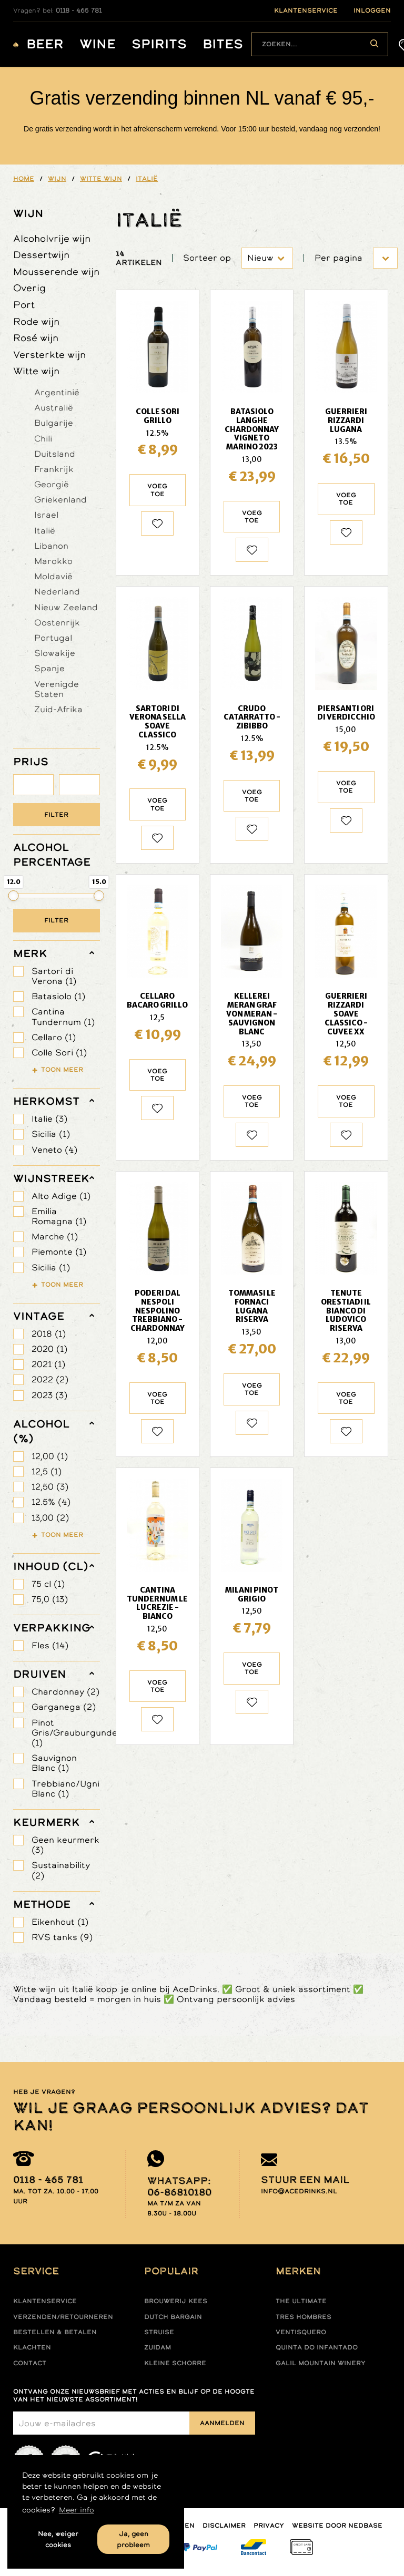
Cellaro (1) (54, 1037)
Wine (97, 44)
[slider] (13, 895)
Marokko (53, 561)
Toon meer (62, 1069)
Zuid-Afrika (58, 709)
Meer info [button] (76, 2510)
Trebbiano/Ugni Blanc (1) (65, 1789)
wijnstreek (51, 1178)
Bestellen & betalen (55, 2332)
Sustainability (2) (61, 1870)
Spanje (49, 668)
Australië (53, 407)
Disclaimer (224, 2525)
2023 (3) (49, 1395)
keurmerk (46, 1822)
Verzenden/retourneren (63, 2317)
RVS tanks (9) (62, 1937)
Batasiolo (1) (58, 996)
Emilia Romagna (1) (59, 1216)
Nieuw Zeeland (66, 607)
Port (24, 304)
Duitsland (54, 453)
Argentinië (56, 392)
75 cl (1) (48, 1584)
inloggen (372, 10)
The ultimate (301, 2301)
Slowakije (54, 653)
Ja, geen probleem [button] (133, 2539)
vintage (38, 1316)
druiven (39, 1674)
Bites (223, 44)
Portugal (53, 637)
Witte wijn (36, 370)
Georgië (51, 484)
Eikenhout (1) (60, 1922)
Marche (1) (55, 1236)
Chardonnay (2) (65, 1692)
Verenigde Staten (56, 689)
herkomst (46, 1101)
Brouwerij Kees (175, 2301)
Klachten (32, 2347)
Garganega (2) (64, 1707)
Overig (29, 287)
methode (41, 1904)
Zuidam (157, 2347)
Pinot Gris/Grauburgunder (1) (66, 1733)
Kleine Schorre (175, 2363)
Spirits (159, 44)
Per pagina (338, 258)
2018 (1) (49, 1334)
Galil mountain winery (321, 2363)
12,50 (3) (50, 1487)
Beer (45, 44)
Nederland (57, 591)
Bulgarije (53, 422)
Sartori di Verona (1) (54, 976)
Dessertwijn (41, 254)
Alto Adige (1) (61, 1196)
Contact (29, 2363)
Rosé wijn (35, 337)
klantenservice (306, 10)
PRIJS (30, 761)
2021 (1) (48, 1364)
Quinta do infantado (317, 2347)
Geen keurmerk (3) (65, 1845)
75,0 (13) (50, 1599)
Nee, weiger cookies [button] (58, 2539)
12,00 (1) (50, 1456)
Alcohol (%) (41, 1431)
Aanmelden (222, 2423)
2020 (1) (49, 1349)
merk (30, 953)
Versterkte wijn (49, 354)
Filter (56, 814)
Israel (46, 514)
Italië (44, 530)
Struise (159, 2332)
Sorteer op (207, 258)
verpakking (51, 1627)
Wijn (28, 213)
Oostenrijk (57, 622)
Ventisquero (301, 2332)
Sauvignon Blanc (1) (54, 1763)
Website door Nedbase (337, 2525)
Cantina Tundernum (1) (63, 1017)
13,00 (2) (50, 1518)
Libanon (51, 545)
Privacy (269, 2525)
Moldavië (53, 576)
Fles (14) (50, 1645)
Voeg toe (157, 490)
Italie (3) (49, 1119)
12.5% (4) (51, 1502)
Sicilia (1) (51, 1134)
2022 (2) (50, 1379)
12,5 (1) (47, 1471)
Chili (43, 438)
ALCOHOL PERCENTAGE (51, 854)
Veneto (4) (54, 1150)
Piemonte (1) (59, 1252)
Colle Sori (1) (59, 1053)
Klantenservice (45, 2301)
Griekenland (60, 499)
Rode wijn (36, 321)
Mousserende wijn (56, 271)
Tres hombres (303, 2317)
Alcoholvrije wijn (51, 238)
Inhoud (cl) (50, 1566)
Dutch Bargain (173, 2317)
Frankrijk (54, 469)
